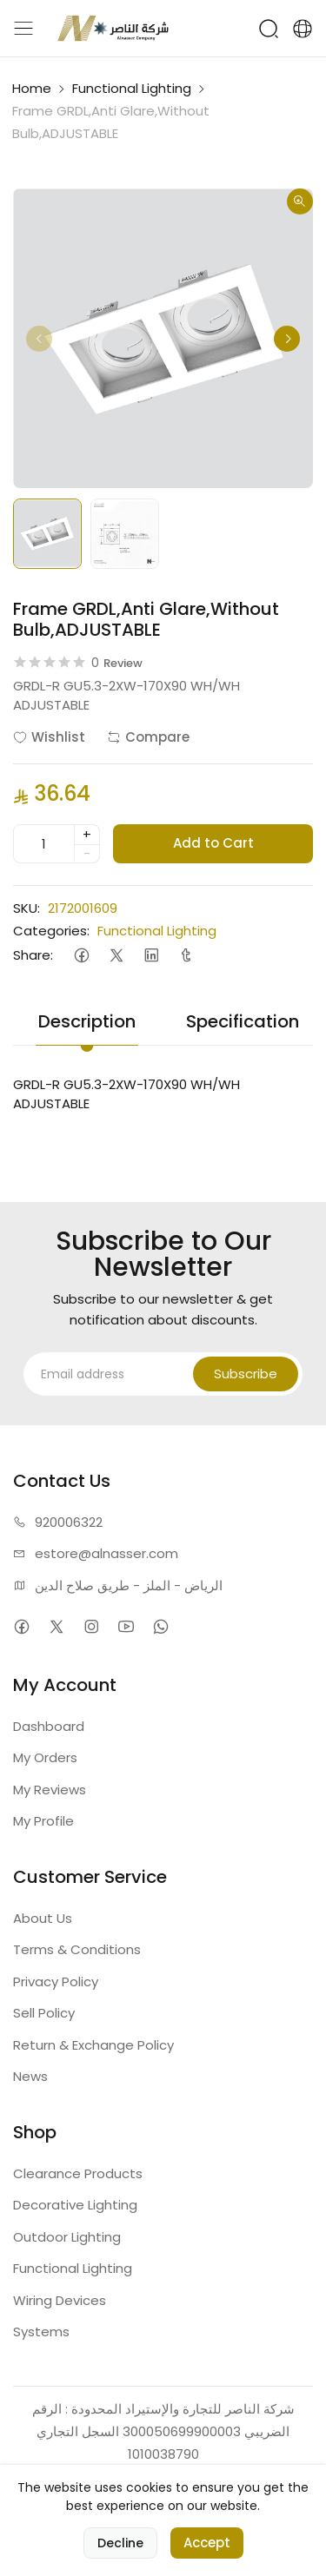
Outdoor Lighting (67, 2237)
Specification (242, 1021)
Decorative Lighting (75, 2205)
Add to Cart (213, 843)
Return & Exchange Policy (93, 2045)
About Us (42, 1918)
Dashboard (48, 1726)
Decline (120, 2543)
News (30, 2076)
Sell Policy (44, 2013)
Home (31, 88)
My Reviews (49, 1789)
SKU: (26, 908)
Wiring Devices (59, 2300)
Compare (148, 737)
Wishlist (49, 737)
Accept (206, 2542)
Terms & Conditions (77, 1949)
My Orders (45, 1757)
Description (87, 1021)
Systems (41, 2331)
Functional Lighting (131, 88)
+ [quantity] (87, 834)
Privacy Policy (55, 1981)
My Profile (43, 1821)
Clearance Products (78, 2173)
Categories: (51, 930)
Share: (33, 955)
